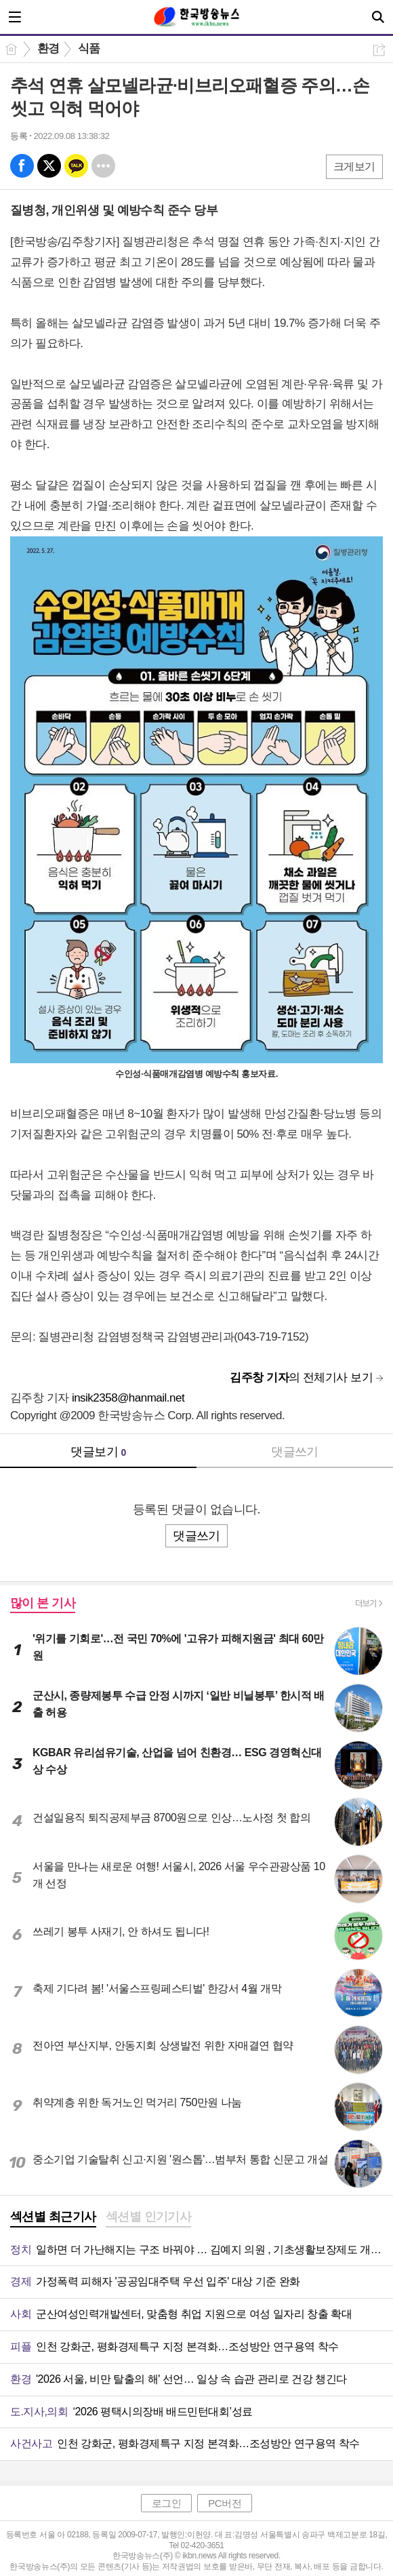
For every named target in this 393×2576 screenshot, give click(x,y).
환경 (48, 48)
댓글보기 (98, 1452)
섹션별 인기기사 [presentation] (149, 2216)
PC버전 (224, 2503)
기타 (103, 166)
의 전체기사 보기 (301, 1377)
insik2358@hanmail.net (128, 1397)
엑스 (49, 166)
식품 (89, 48)
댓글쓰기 (294, 1452)
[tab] (53, 2218)
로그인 (167, 2503)
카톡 (76, 166)
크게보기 (354, 166)
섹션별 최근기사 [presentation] (53, 2216)
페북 (22, 166)
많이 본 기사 (42, 1603)
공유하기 (379, 50)
